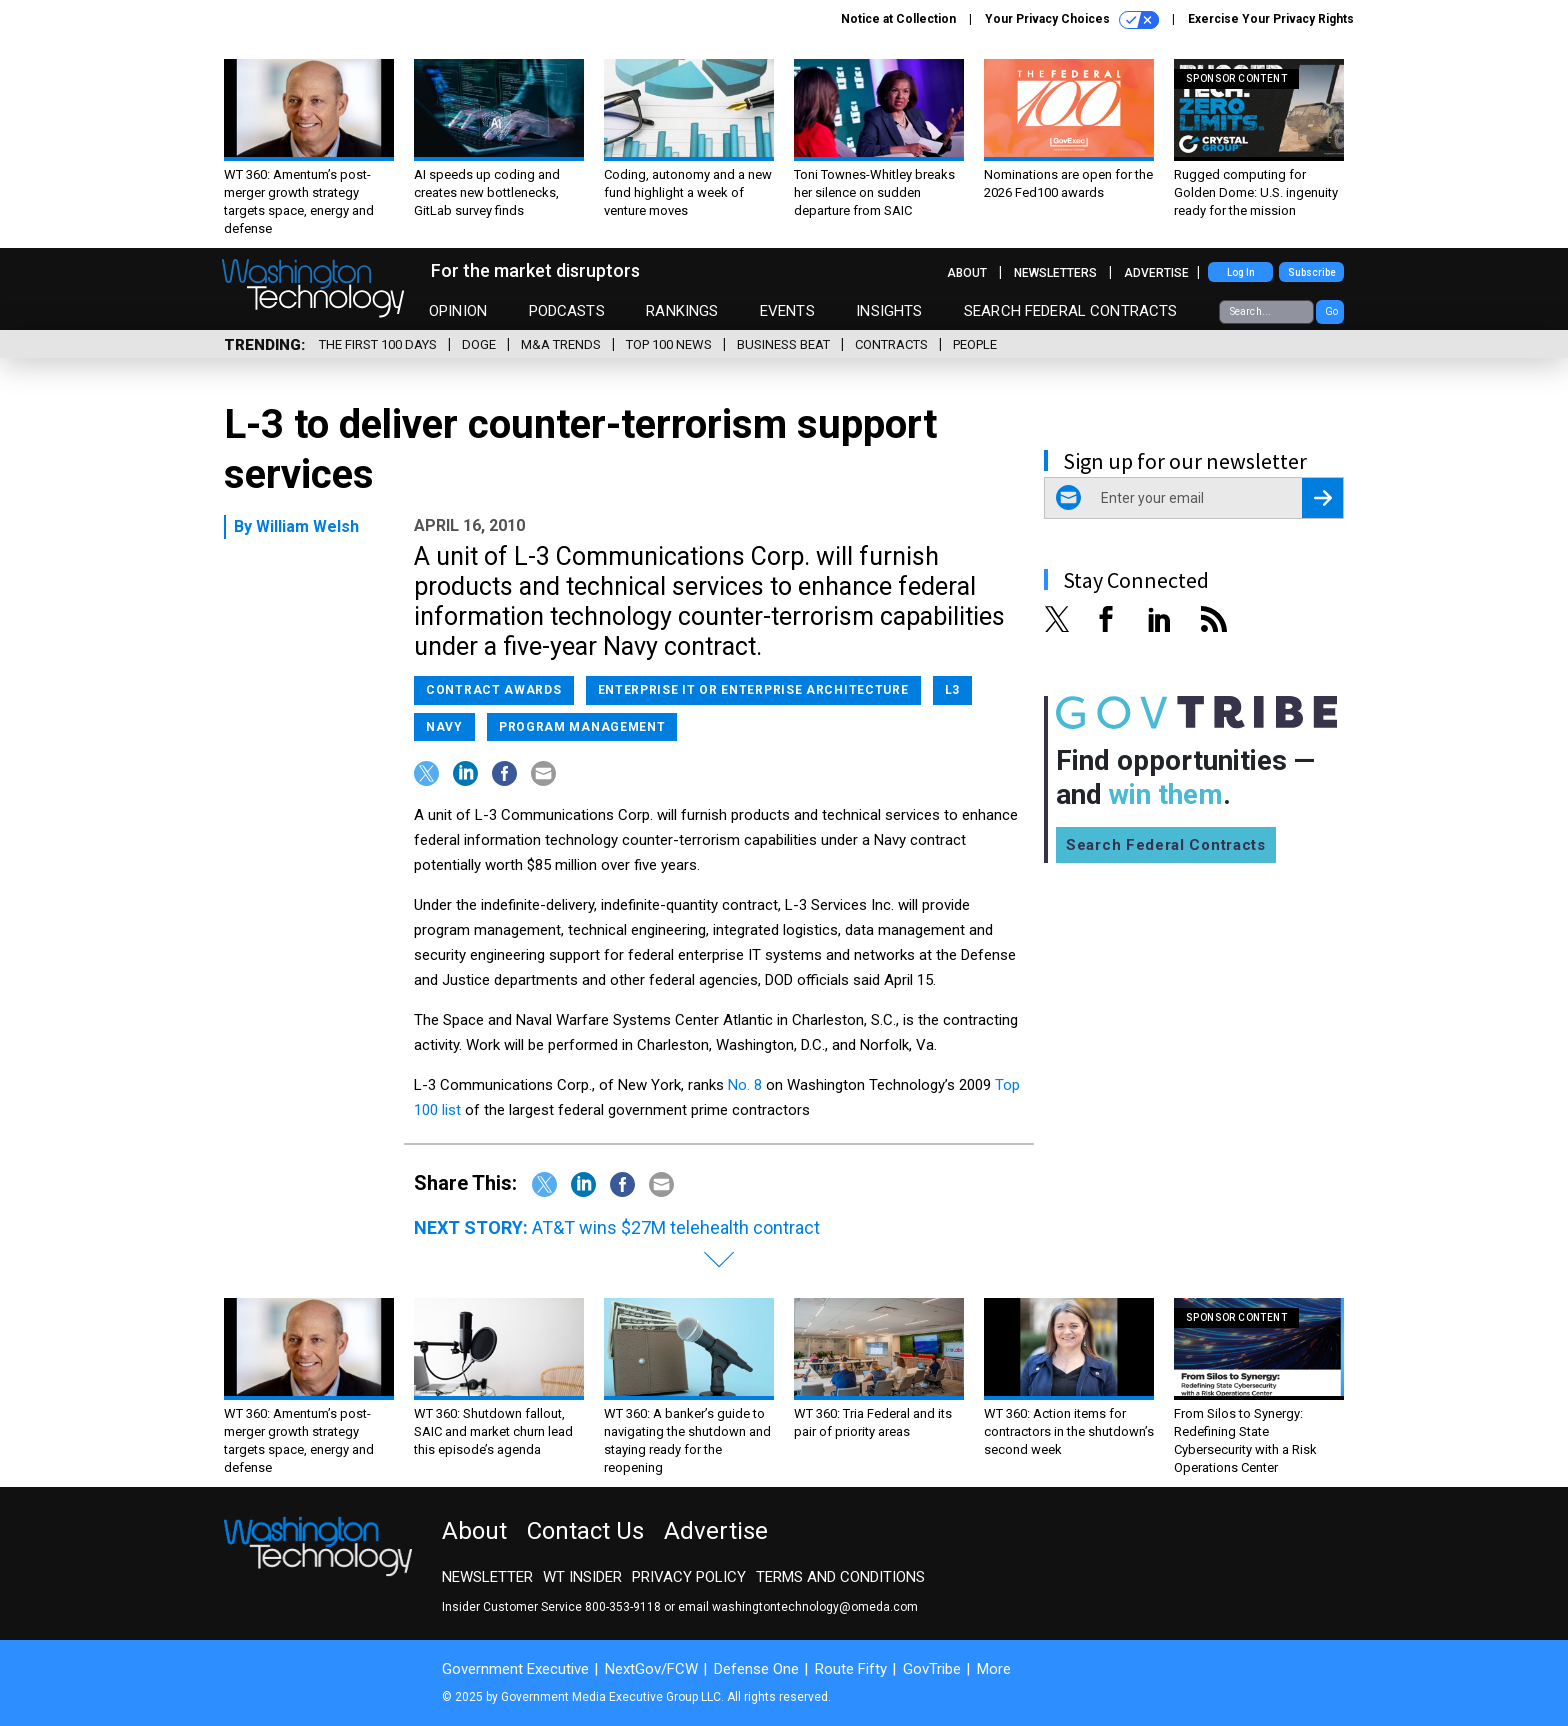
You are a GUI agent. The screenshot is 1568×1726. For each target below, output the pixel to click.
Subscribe (1312, 272)
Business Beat (783, 344)
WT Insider (582, 1577)
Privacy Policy (689, 1577)
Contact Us (585, 1531)
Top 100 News (669, 344)
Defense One (756, 1669)
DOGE (479, 344)
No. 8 (745, 1085)
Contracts (891, 344)
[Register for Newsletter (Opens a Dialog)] (1322, 498)
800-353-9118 (623, 1607)
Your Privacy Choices (1072, 20)
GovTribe (932, 1669)
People (975, 344)
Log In (1241, 272)
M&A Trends (561, 344)
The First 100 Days (378, 344)
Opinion (458, 311)
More (994, 1669)
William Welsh (307, 526)
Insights (889, 311)
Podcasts (567, 311)
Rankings (682, 311)
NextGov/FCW (651, 1669)
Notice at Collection (898, 19)
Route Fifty (851, 1669)
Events (787, 311)
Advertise (1156, 273)
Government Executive (515, 1669)
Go (1331, 311)
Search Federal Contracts (1071, 311)
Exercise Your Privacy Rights (1271, 19)
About (967, 273)
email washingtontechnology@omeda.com (798, 1607)
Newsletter (487, 1577)
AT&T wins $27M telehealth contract (676, 1227)
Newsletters (1055, 273)
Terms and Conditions (840, 1577)
